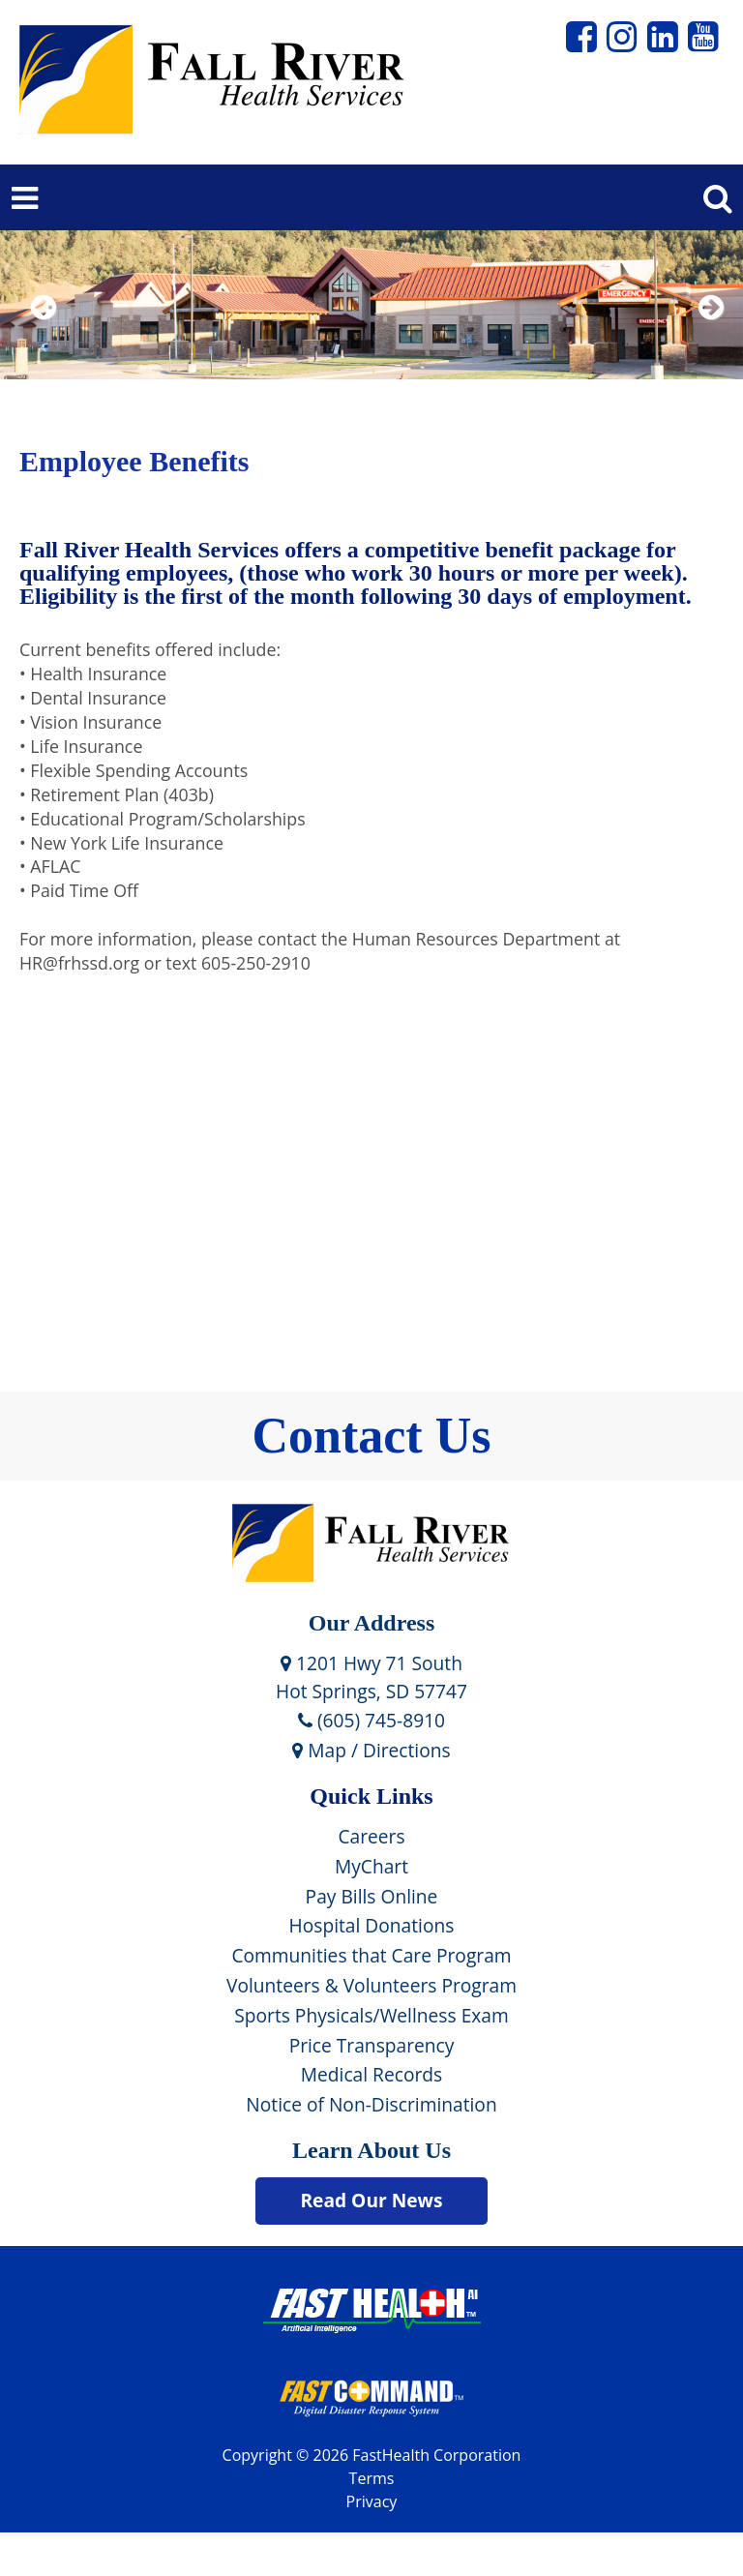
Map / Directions (371, 1750)
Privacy (372, 2501)
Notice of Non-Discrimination (371, 2104)
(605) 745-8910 (371, 1720)
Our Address (372, 1622)
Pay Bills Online (372, 1896)
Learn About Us (371, 2150)
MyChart (371, 1866)
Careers (371, 1836)
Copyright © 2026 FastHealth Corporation (372, 2455)
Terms (372, 2478)
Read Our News (371, 2200)
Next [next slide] (707, 332)
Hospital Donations (372, 1925)
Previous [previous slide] (43, 332)
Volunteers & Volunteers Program (371, 1985)
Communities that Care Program (371, 1955)
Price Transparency (372, 2045)
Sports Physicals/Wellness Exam (371, 2015)
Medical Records (371, 2074)
